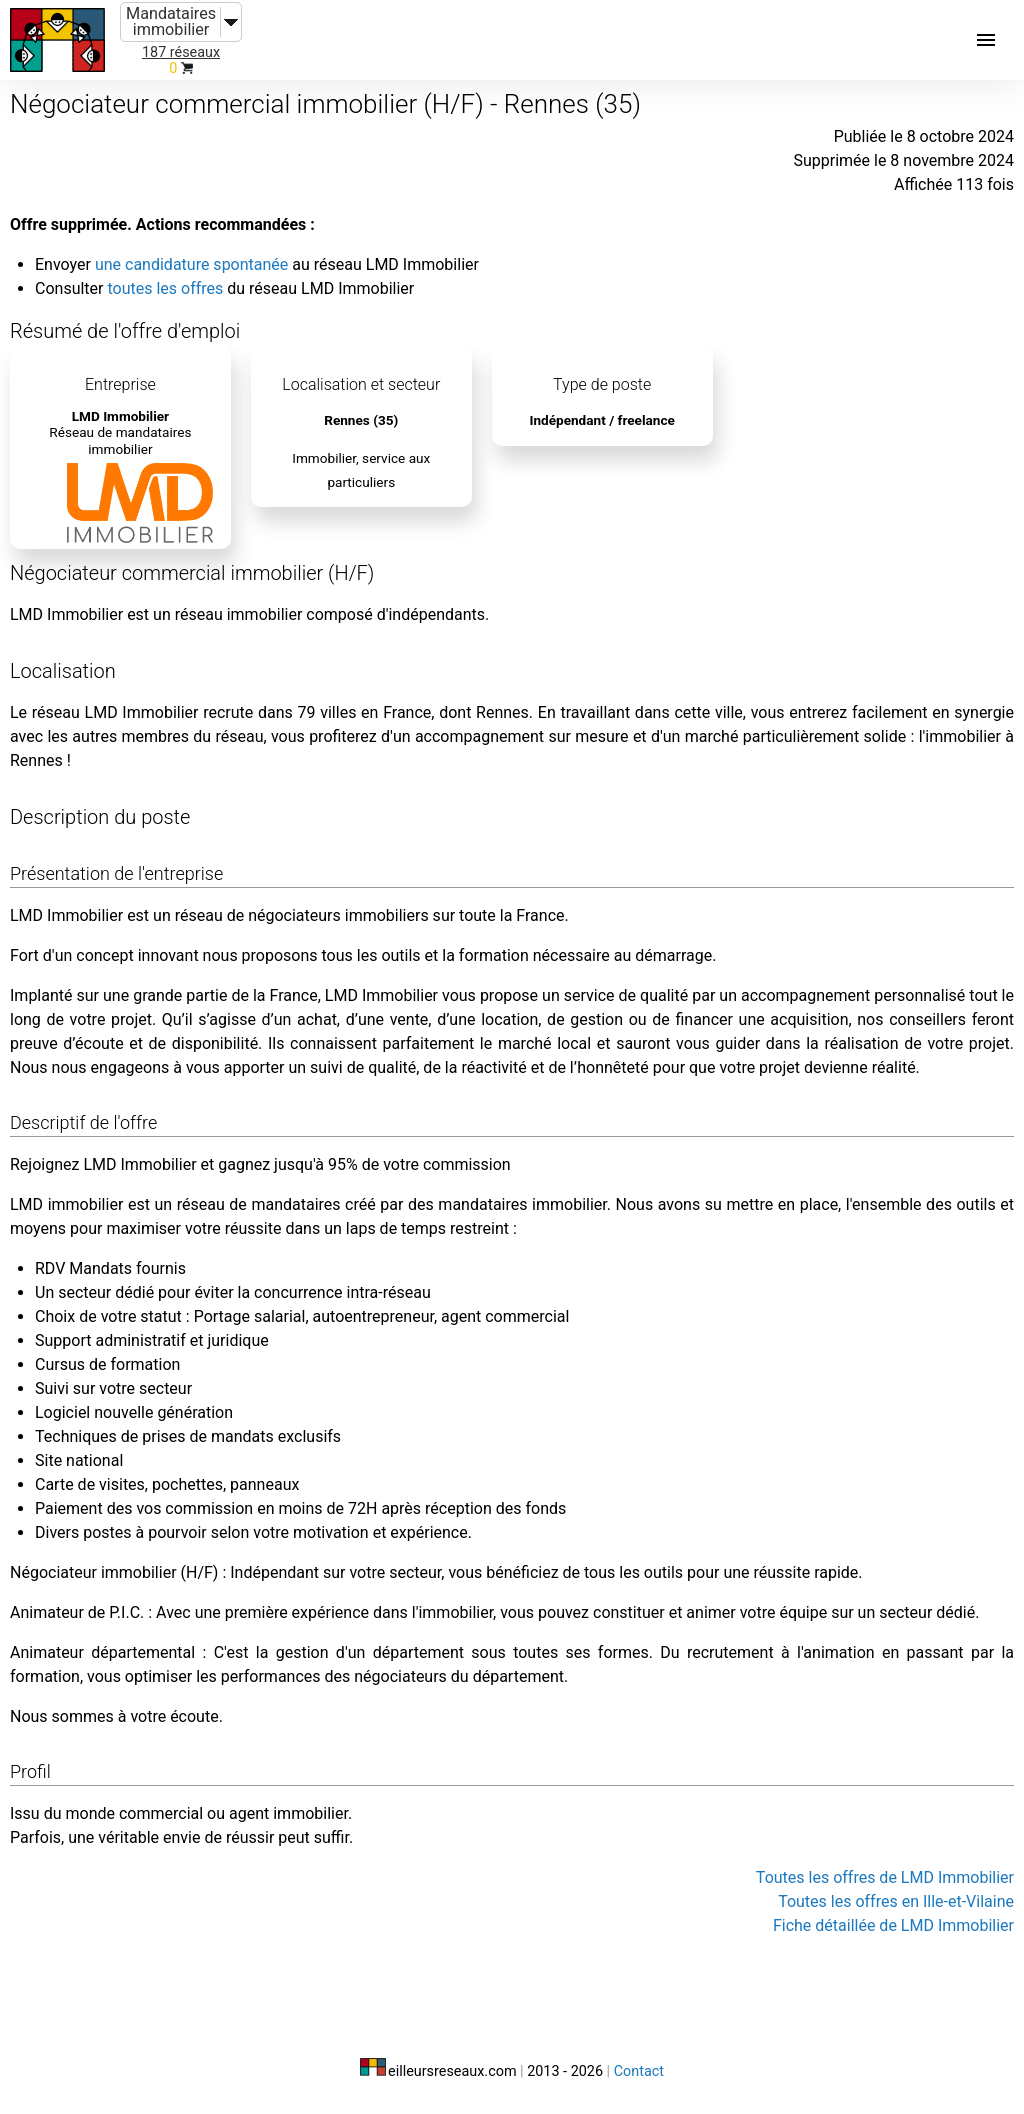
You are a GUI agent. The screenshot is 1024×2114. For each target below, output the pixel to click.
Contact (639, 2071)
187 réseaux (181, 52)
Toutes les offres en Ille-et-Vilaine (896, 1901)
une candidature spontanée (191, 264)
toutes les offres (165, 288)
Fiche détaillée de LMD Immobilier (893, 1925)
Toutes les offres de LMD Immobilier (885, 1877)
